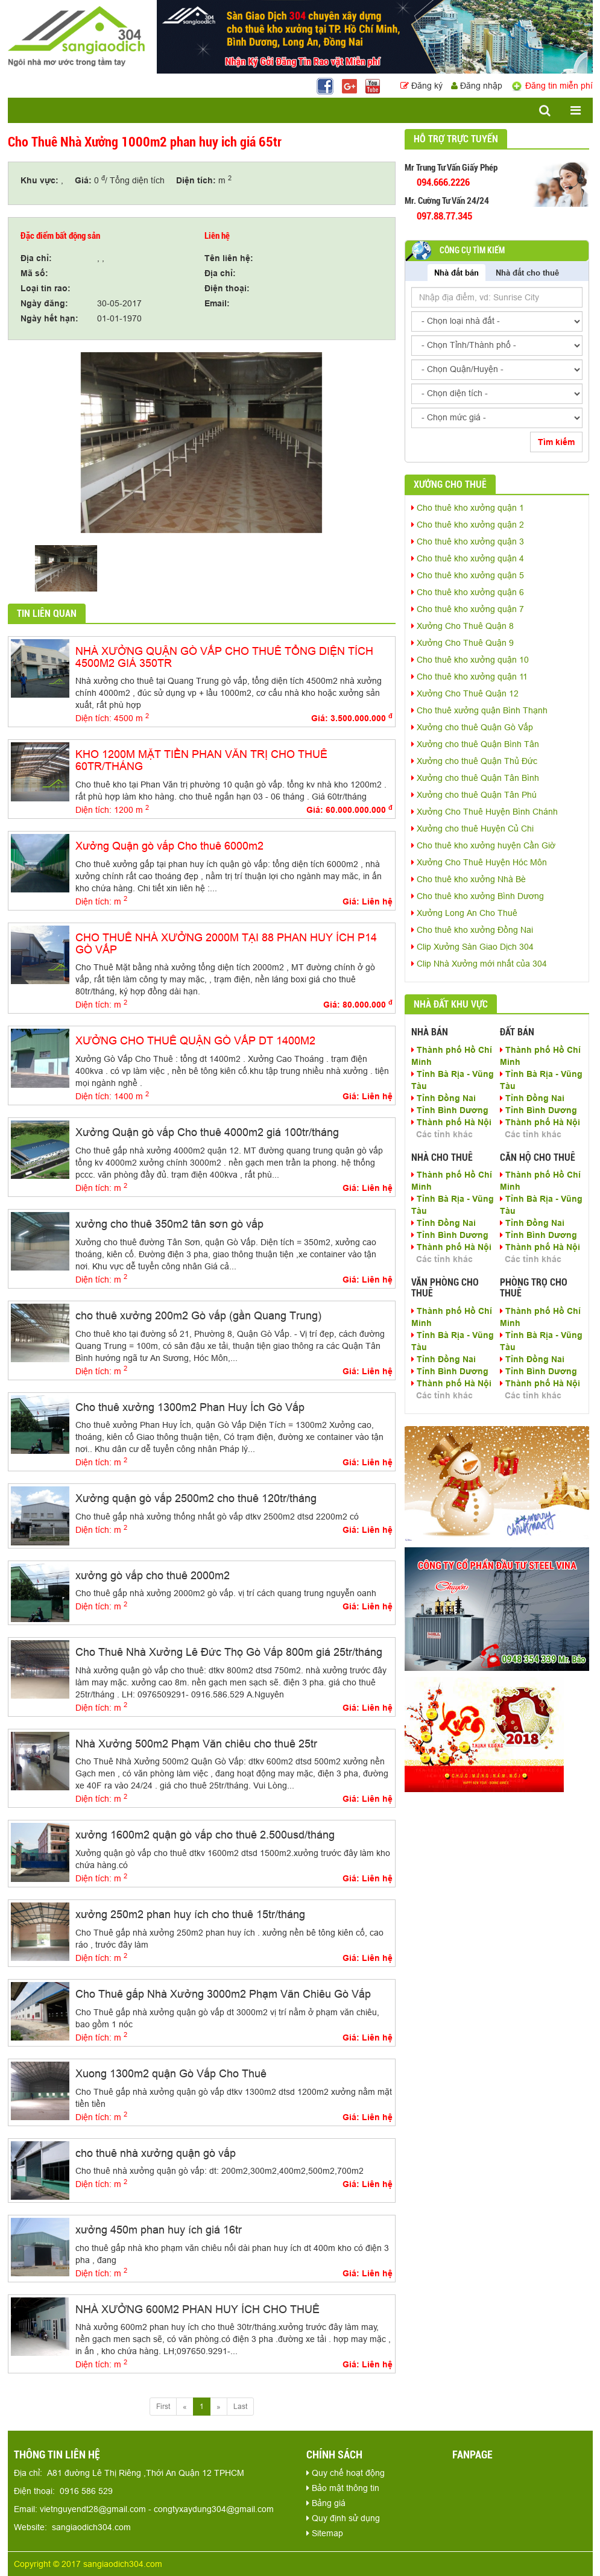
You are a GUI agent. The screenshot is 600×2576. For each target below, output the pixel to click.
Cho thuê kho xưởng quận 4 (467, 558)
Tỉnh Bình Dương (449, 1110)
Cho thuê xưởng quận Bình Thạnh (479, 710)
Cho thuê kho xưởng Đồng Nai (472, 930)
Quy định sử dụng (343, 2518)
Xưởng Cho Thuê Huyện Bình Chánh (484, 811)
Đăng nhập (476, 85)
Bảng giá (326, 2503)
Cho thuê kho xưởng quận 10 (470, 660)
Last (240, 2406)
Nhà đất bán (456, 272)
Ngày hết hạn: (49, 318)
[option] (202, 442)
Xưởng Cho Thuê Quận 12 (465, 693)
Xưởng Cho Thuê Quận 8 (462, 626)
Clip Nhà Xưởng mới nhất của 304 (479, 963)
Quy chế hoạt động (345, 2473)
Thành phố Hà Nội (451, 1122)
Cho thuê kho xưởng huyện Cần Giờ (483, 845)
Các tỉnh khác (444, 1134)
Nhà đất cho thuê (527, 272)
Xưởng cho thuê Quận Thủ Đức (474, 761)
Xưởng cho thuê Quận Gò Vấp (472, 727)
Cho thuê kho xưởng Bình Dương (477, 896)
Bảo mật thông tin (342, 2488)
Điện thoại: (227, 288)
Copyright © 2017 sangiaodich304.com (88, 2564)
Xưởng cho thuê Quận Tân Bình (475, 778)
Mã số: (34, 273)
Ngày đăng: (44, 303)
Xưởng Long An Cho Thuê (464, 913)
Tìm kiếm (556, 442)
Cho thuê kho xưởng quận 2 (467, 524)
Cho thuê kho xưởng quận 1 (467, 508)
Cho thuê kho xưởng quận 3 (467, 541)
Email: (217, 303)
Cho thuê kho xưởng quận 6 (467, 592)
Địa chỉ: (36, 258)
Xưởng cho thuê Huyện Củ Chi (472, 828)
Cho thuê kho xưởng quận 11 (469, 676)
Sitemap (324, 2533)
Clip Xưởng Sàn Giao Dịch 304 (472, 947)
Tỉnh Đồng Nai (443, 1098)
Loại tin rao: (46, 288)
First (163, 2406)
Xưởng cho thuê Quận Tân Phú (474, 795)
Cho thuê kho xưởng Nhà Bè (468, 879)
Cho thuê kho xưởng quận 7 (467, 609)
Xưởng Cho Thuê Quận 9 (462, 643)
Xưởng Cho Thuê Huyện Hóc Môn (479, 862)
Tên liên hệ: (228, 258)
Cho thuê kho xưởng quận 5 (467, 575)
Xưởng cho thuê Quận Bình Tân (475, 744)
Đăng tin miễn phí (552, 85)
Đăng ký (422, 85)
